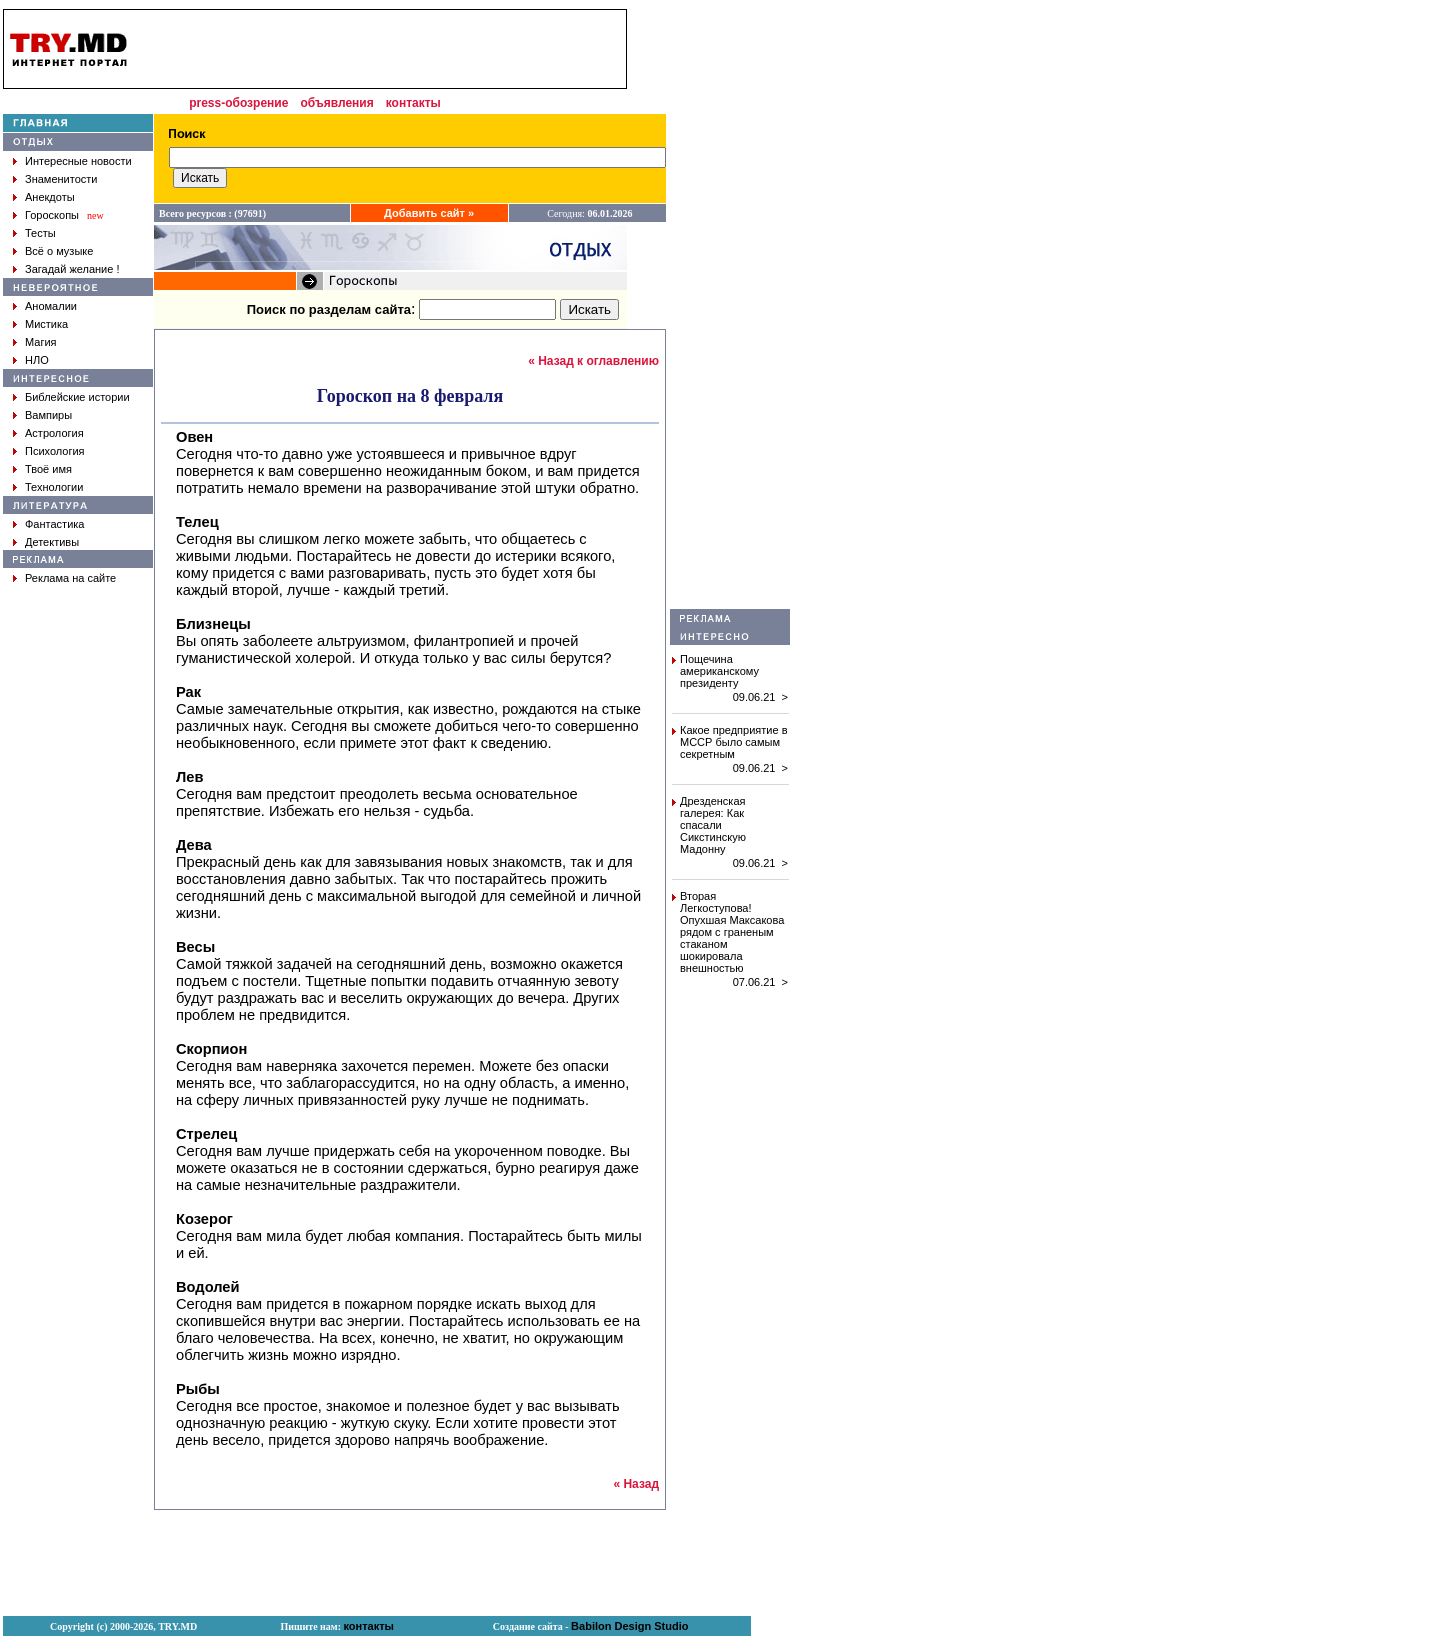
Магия (41, 342)
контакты (413, 103)
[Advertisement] (730, 309)
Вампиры (48, 415)
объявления (336, 103)
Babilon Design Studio (629, 1626)
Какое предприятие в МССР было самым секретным (734, 742)
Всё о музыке (59, 251)
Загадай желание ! (72, 269)
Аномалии (51, 306)
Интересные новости (78, 161)
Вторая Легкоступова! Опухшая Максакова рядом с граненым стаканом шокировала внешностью (732, 932)
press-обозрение (238, 103)
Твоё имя (48, 469)
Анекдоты (50, 197)
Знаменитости (61, 179)
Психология (55, 451)
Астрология (54, 433)
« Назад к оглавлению (593, 361)
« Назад (636, 1484)
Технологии (54, 487)
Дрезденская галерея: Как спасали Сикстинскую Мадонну (713, 825)
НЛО (37, 360)
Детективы (52, 542)
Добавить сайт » (429, 213)
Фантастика (54, 524)
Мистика (46, 324)
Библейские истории (77, 397)
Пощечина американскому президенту (719, 671)
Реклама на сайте (70, 578)
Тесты (40, 233)
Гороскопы (52, 215)
